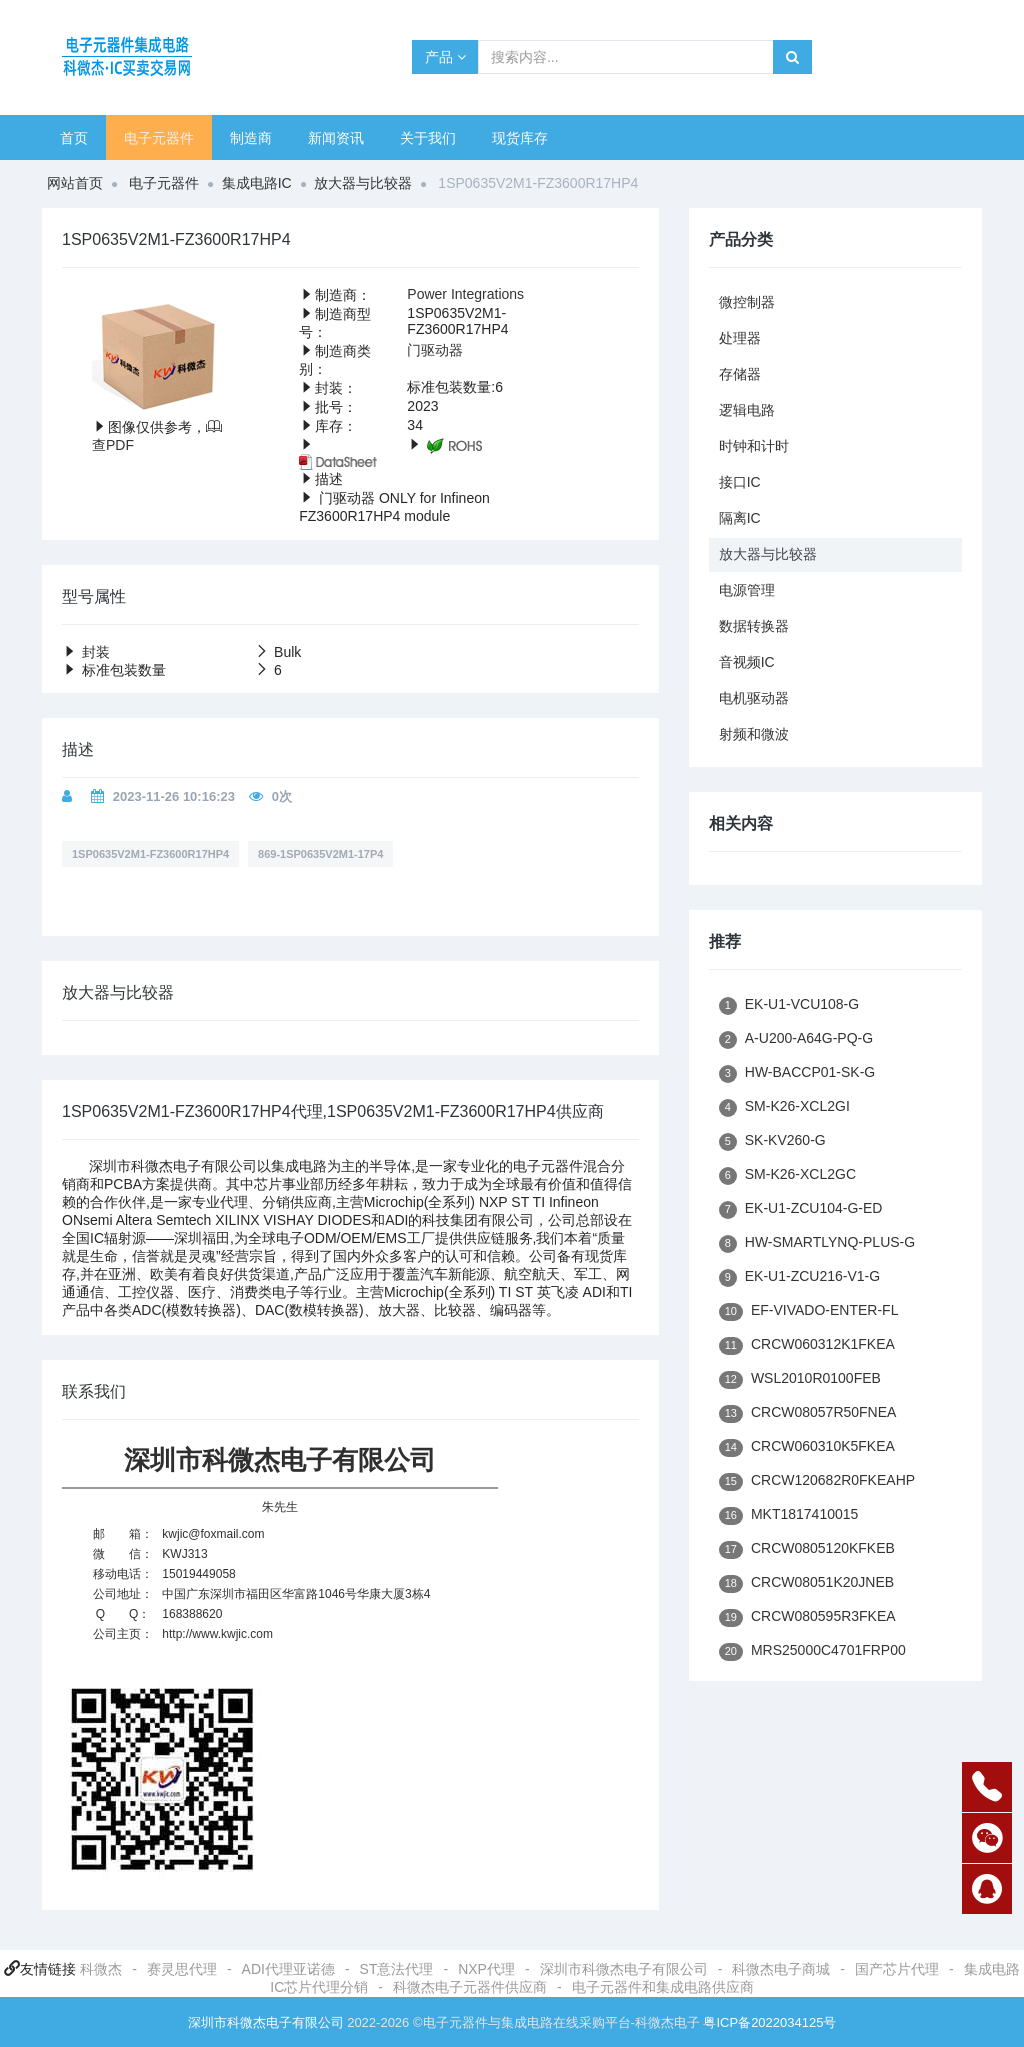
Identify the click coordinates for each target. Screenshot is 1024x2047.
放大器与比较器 (363, 183)
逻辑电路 (747, 410)
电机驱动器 (754, 698)
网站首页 (75, 183)
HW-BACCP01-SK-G (797, 1073)
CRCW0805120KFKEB (807, 1549)
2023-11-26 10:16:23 (174, 796)
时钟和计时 (754, 446)
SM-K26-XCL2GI (784, 1107)
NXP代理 (486, 1969)
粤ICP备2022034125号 (769, 2022)
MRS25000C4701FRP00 (812, 1651)
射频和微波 (754, 734)
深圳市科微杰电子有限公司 (624, 1969)
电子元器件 (159, 138)
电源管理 (747, 590)
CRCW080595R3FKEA (807, 1617)
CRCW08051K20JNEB (806, 1583)
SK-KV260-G (772, 1141)
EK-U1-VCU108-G (789, 1005)
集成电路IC (257, 183)
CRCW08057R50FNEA (808, 1413)
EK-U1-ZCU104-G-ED (801, 1209)
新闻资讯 (336, 138)
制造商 (251, 138)
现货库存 (520, 138)
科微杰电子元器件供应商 (470, 1987)
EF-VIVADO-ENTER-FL (809, 1311)
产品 (445, 57)
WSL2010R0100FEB (800, 1379)
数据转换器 (754, 626)
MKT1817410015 (789, 1515)
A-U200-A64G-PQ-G (796, 1039)
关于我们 (428, 138)
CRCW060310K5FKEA (807, 1447)
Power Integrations (465, 294)
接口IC (740, 482)
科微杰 (101, 1969)
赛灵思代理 (182, 1969)
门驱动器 (435, 350)
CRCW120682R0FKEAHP (817, 1481)
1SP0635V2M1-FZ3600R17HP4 (150, 854)
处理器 (740, 338)
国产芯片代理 (897, 1969)
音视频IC (747, 662)
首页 (74, 138)
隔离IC (740, 518)
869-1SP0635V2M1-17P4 (320, 854)
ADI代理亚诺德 (288, 1969)
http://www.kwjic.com (217, 1634)
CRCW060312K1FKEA (807, 1345)
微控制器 (747, 302)
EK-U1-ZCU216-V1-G (800, 1277)
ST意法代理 (397, 1969)
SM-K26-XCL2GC (787, 1175)
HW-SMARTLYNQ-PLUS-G (817, 1243)
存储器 (740, 374)
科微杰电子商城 (781, 1969)
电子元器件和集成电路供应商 (663, 1987)
